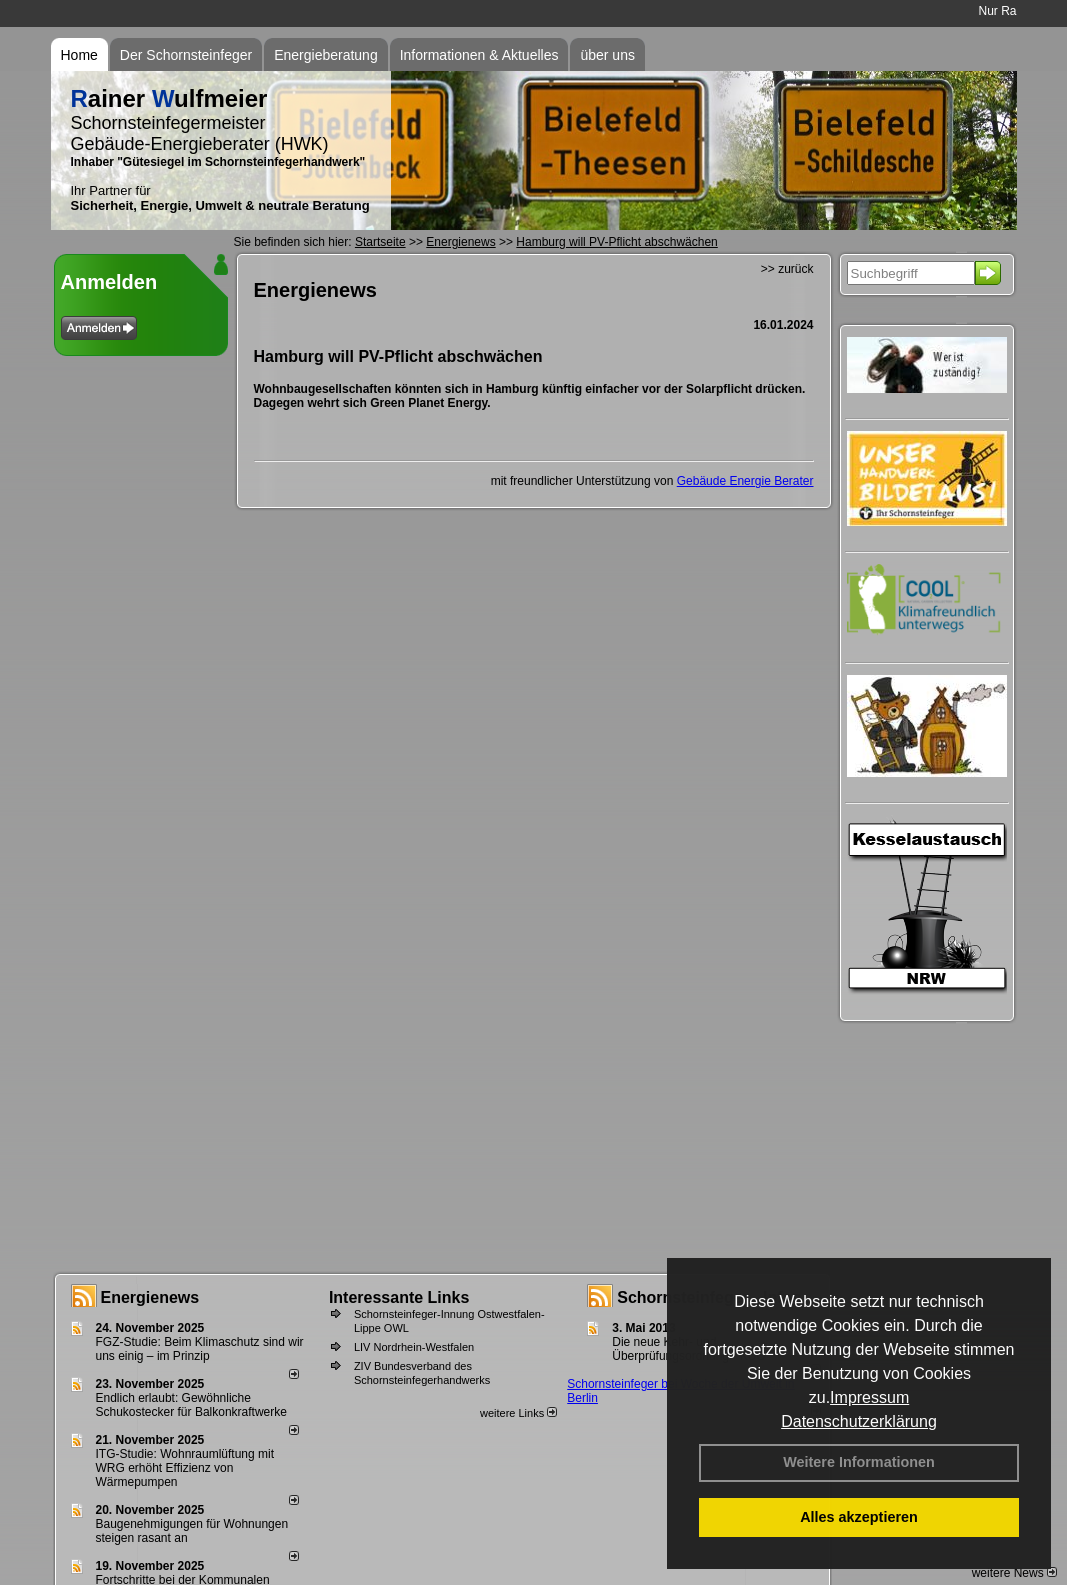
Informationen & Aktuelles (479, 55)
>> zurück (787, 269)
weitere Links (518, 1413)
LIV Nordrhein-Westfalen (414, 1347)
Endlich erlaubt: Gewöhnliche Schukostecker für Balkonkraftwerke (191, 1405)
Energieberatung (326, 55)
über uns (607, 55)
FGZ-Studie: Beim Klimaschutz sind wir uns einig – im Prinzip (200, 1349)
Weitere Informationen (859, 1462)
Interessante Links (399, 1297)
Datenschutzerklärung (859, 1421)
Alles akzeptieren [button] (859, 1517)
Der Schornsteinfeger (186, 55)
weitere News (1014, 1573)
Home (79, 55)
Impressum (869, 1397)
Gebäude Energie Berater (745, 481)
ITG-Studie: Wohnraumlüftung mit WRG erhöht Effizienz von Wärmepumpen (185, 1468)
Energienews (150, 1297)
